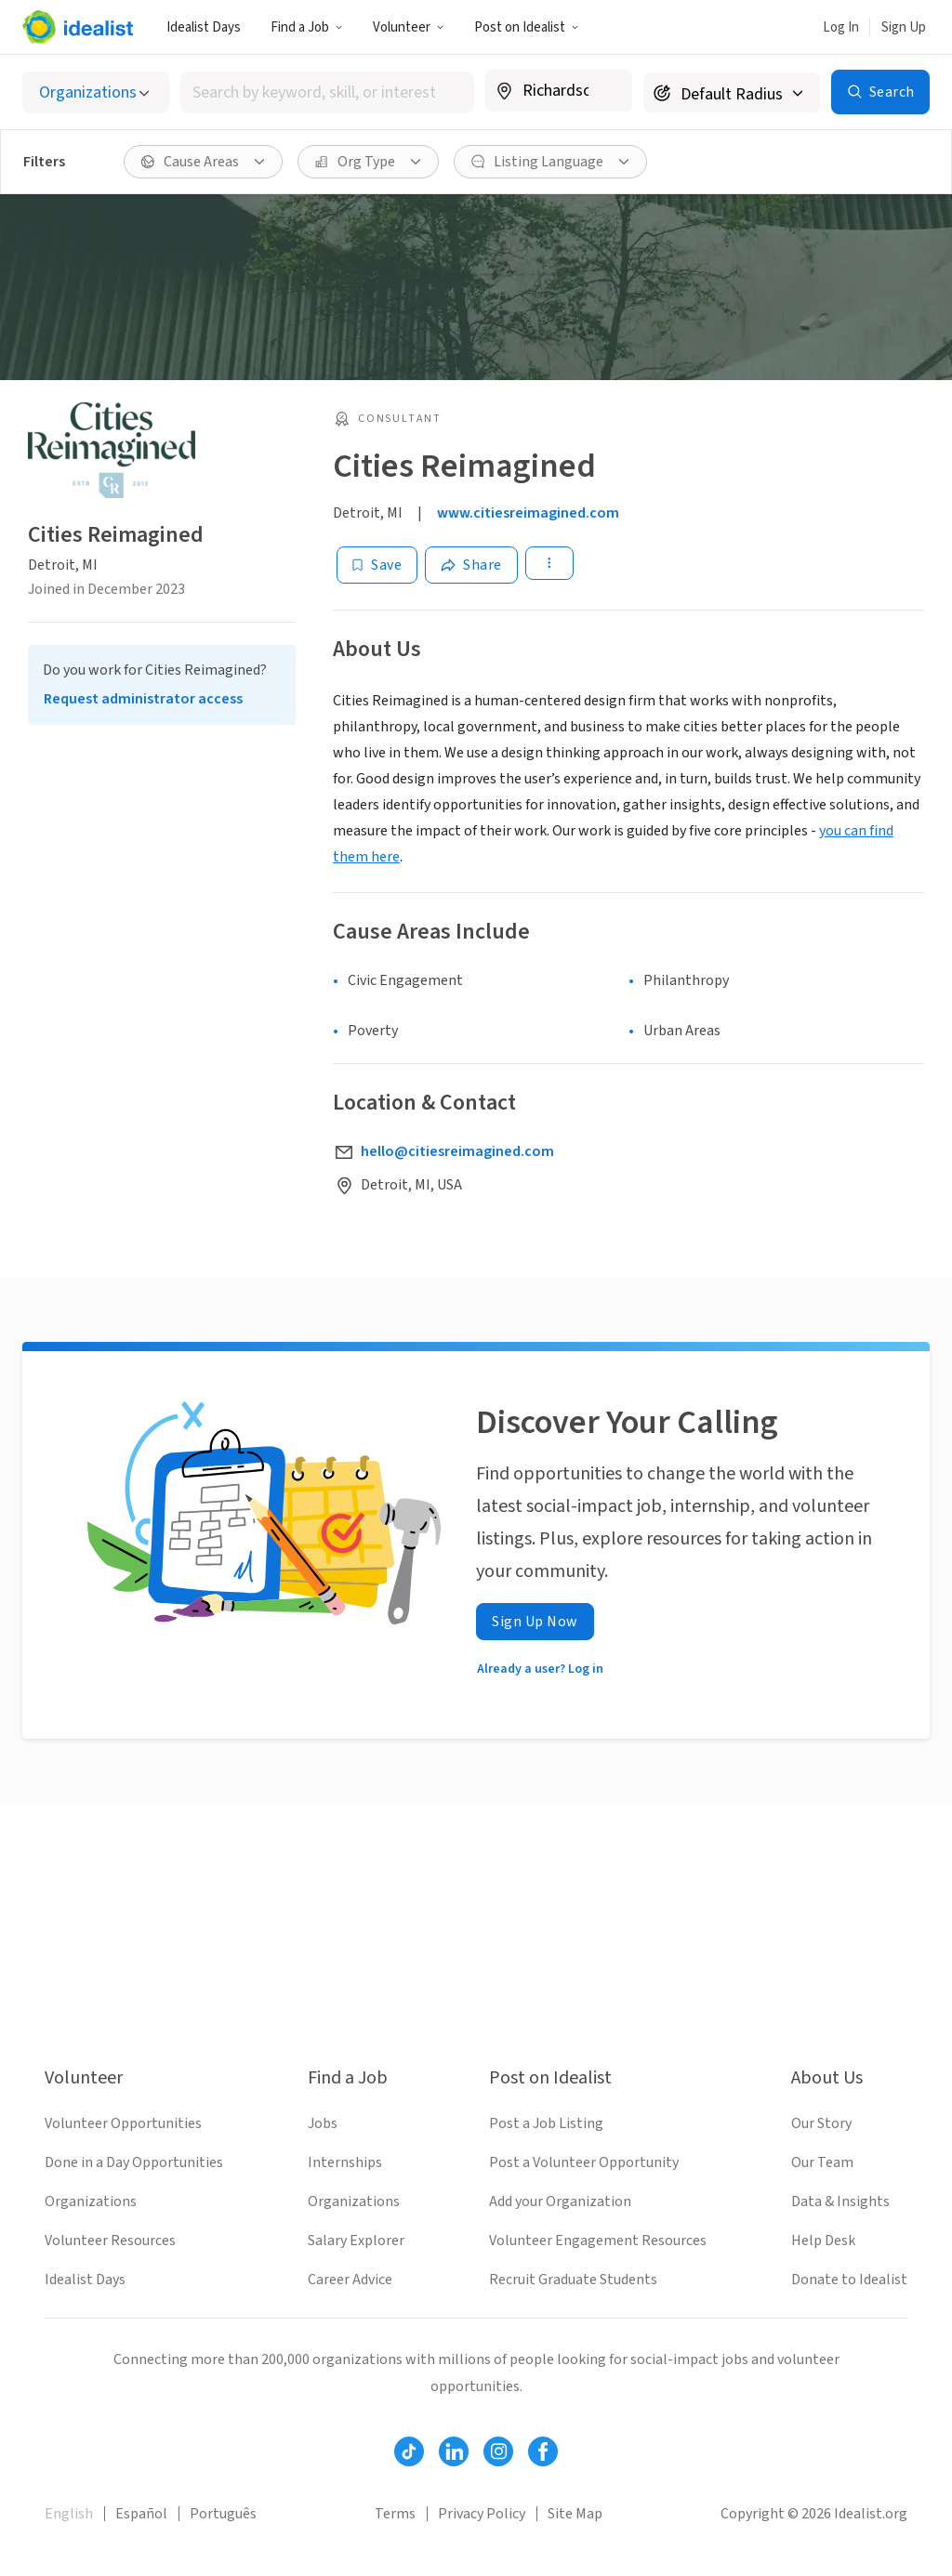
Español (141, 2514)
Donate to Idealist (849, 2279)
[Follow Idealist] (409, 2451)
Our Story (821, 2123)
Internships (345, 2162)
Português (223, 2514)
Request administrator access (143, 699)
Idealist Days (203, 27)
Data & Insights (840, 2201)
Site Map (575, 2514)
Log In (841, 27)
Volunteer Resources (110, 2240)
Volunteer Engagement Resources (598, 2240)
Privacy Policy (481, 2514)
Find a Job (307, 27)
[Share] (471, 565)
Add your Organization (560, 2201)
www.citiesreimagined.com (528, 513)
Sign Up (903, 27)
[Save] (377, 565)
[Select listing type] (95, 92)
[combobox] (327, 92)
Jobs (322, 2123)
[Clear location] (606, 91)
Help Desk (823, 2240)
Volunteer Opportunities (123, 2123)
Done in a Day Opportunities (134, 2162)
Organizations (91, 2201)
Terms (395, 2514)
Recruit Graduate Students (573, 2279)
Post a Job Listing (546, 2123)
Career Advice (350, 2279)
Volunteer (408, 27)
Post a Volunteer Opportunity (584, 2162)
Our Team (822, 2162)
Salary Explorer (356, 2240)
